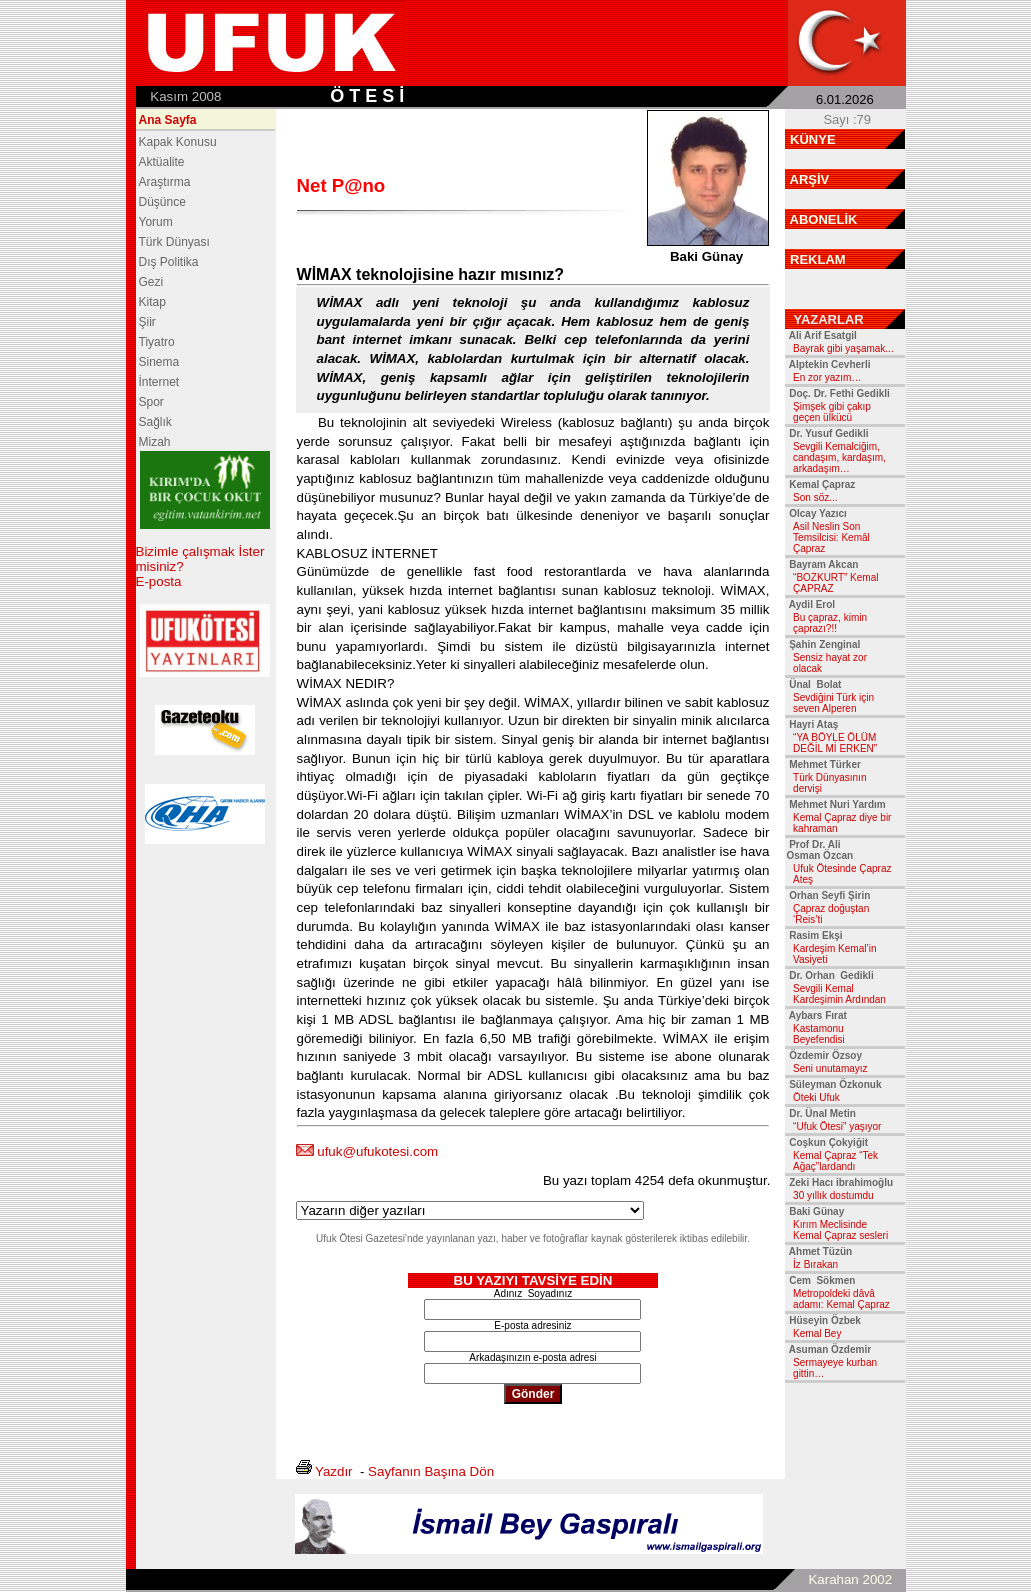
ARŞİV (810, 179)
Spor (151, 402)
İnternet (159, 382)
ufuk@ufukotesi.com (377, 1151)
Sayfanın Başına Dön (431, 1471)
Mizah (155, 442)
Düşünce (162, 202)
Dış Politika (169, 262)
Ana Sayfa (168, 120)
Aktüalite (162, 162)
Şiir (147, 322)
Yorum (156, 222)
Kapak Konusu (178, 142)
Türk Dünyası (174, 242)
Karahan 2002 (850, 1579)
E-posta (159, 581)
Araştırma (165, 182)
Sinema (159, 362)
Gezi (151, 282)
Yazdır (334, 1471)
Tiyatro (157, 342)
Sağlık (155, 422)
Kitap (152, 302)
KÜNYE (813, 139)
